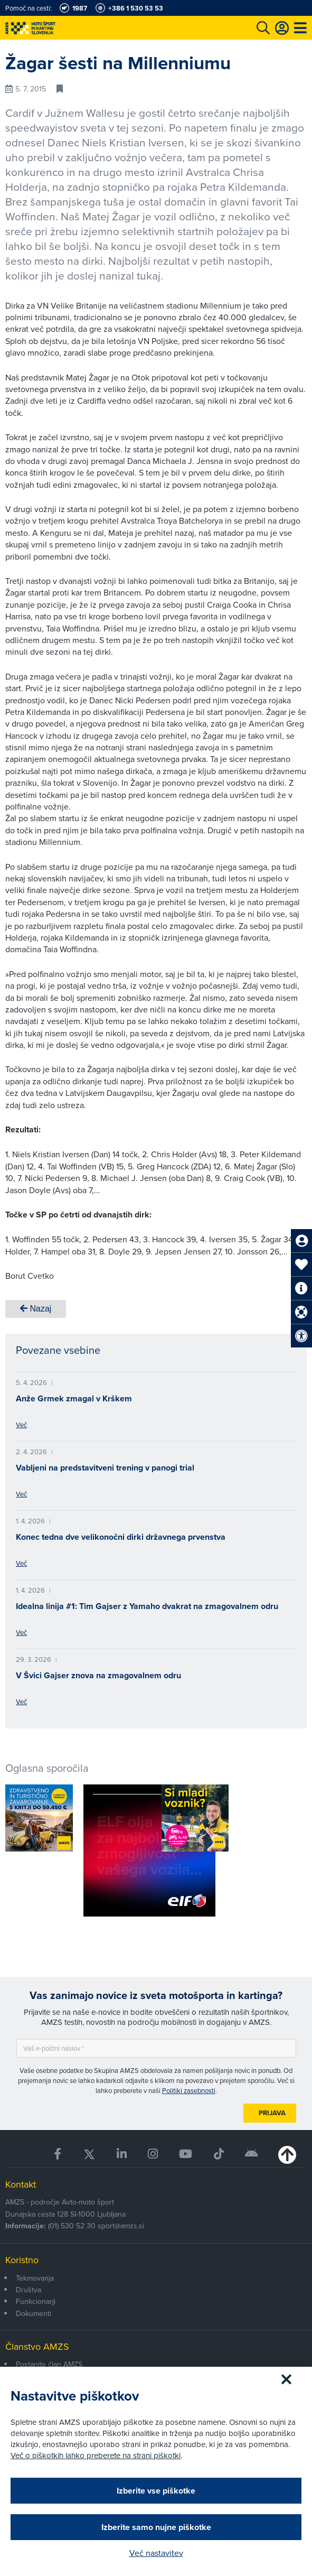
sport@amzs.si (121, 2225)
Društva (28, 2289)
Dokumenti (33, 2313)
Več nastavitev (156, 2553)
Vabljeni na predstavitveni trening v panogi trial (105, 1468)
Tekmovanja (35, 2278)
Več (21, 1424)
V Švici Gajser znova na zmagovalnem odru (98, 1675)
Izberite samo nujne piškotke (156, 2527)
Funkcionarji (35, 2301)
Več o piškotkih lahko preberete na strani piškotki (96, 2455)
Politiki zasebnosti (188, 2090)
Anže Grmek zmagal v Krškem (74, 1398)
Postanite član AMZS (49, 2364)
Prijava (272, 2113)
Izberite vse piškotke (156, 2491)
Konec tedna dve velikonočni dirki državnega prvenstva (120, 1537)
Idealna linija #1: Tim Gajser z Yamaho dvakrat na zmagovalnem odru (147, 1606)
